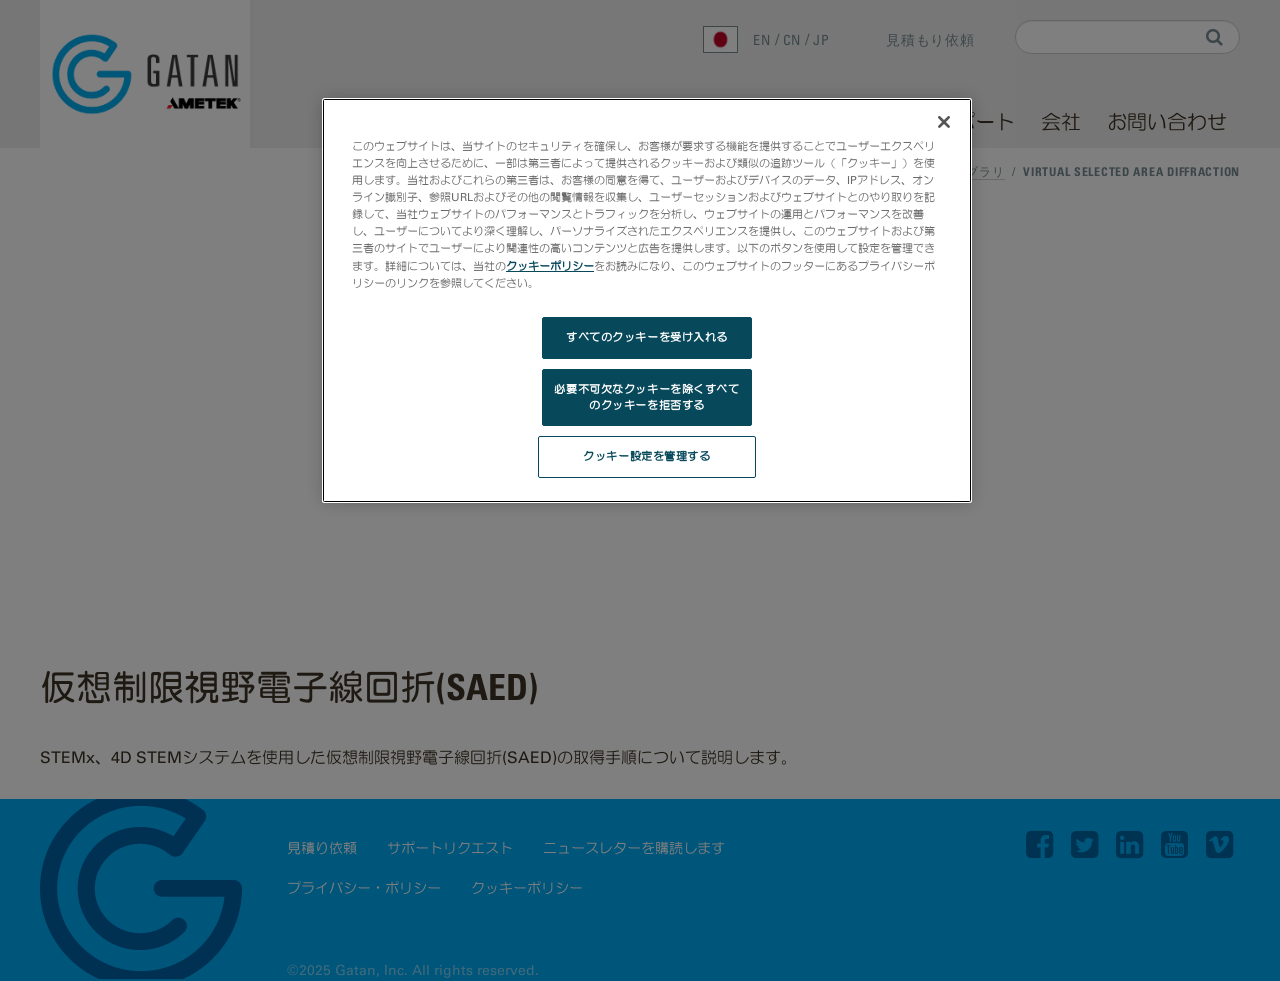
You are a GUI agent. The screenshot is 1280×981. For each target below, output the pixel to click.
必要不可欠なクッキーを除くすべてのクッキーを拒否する (646, 397)
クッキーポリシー (550, 266)
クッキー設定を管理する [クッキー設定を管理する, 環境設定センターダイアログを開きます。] (646, 456)
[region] (647, 300)
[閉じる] (944, 122)
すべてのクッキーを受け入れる (647, 337)
